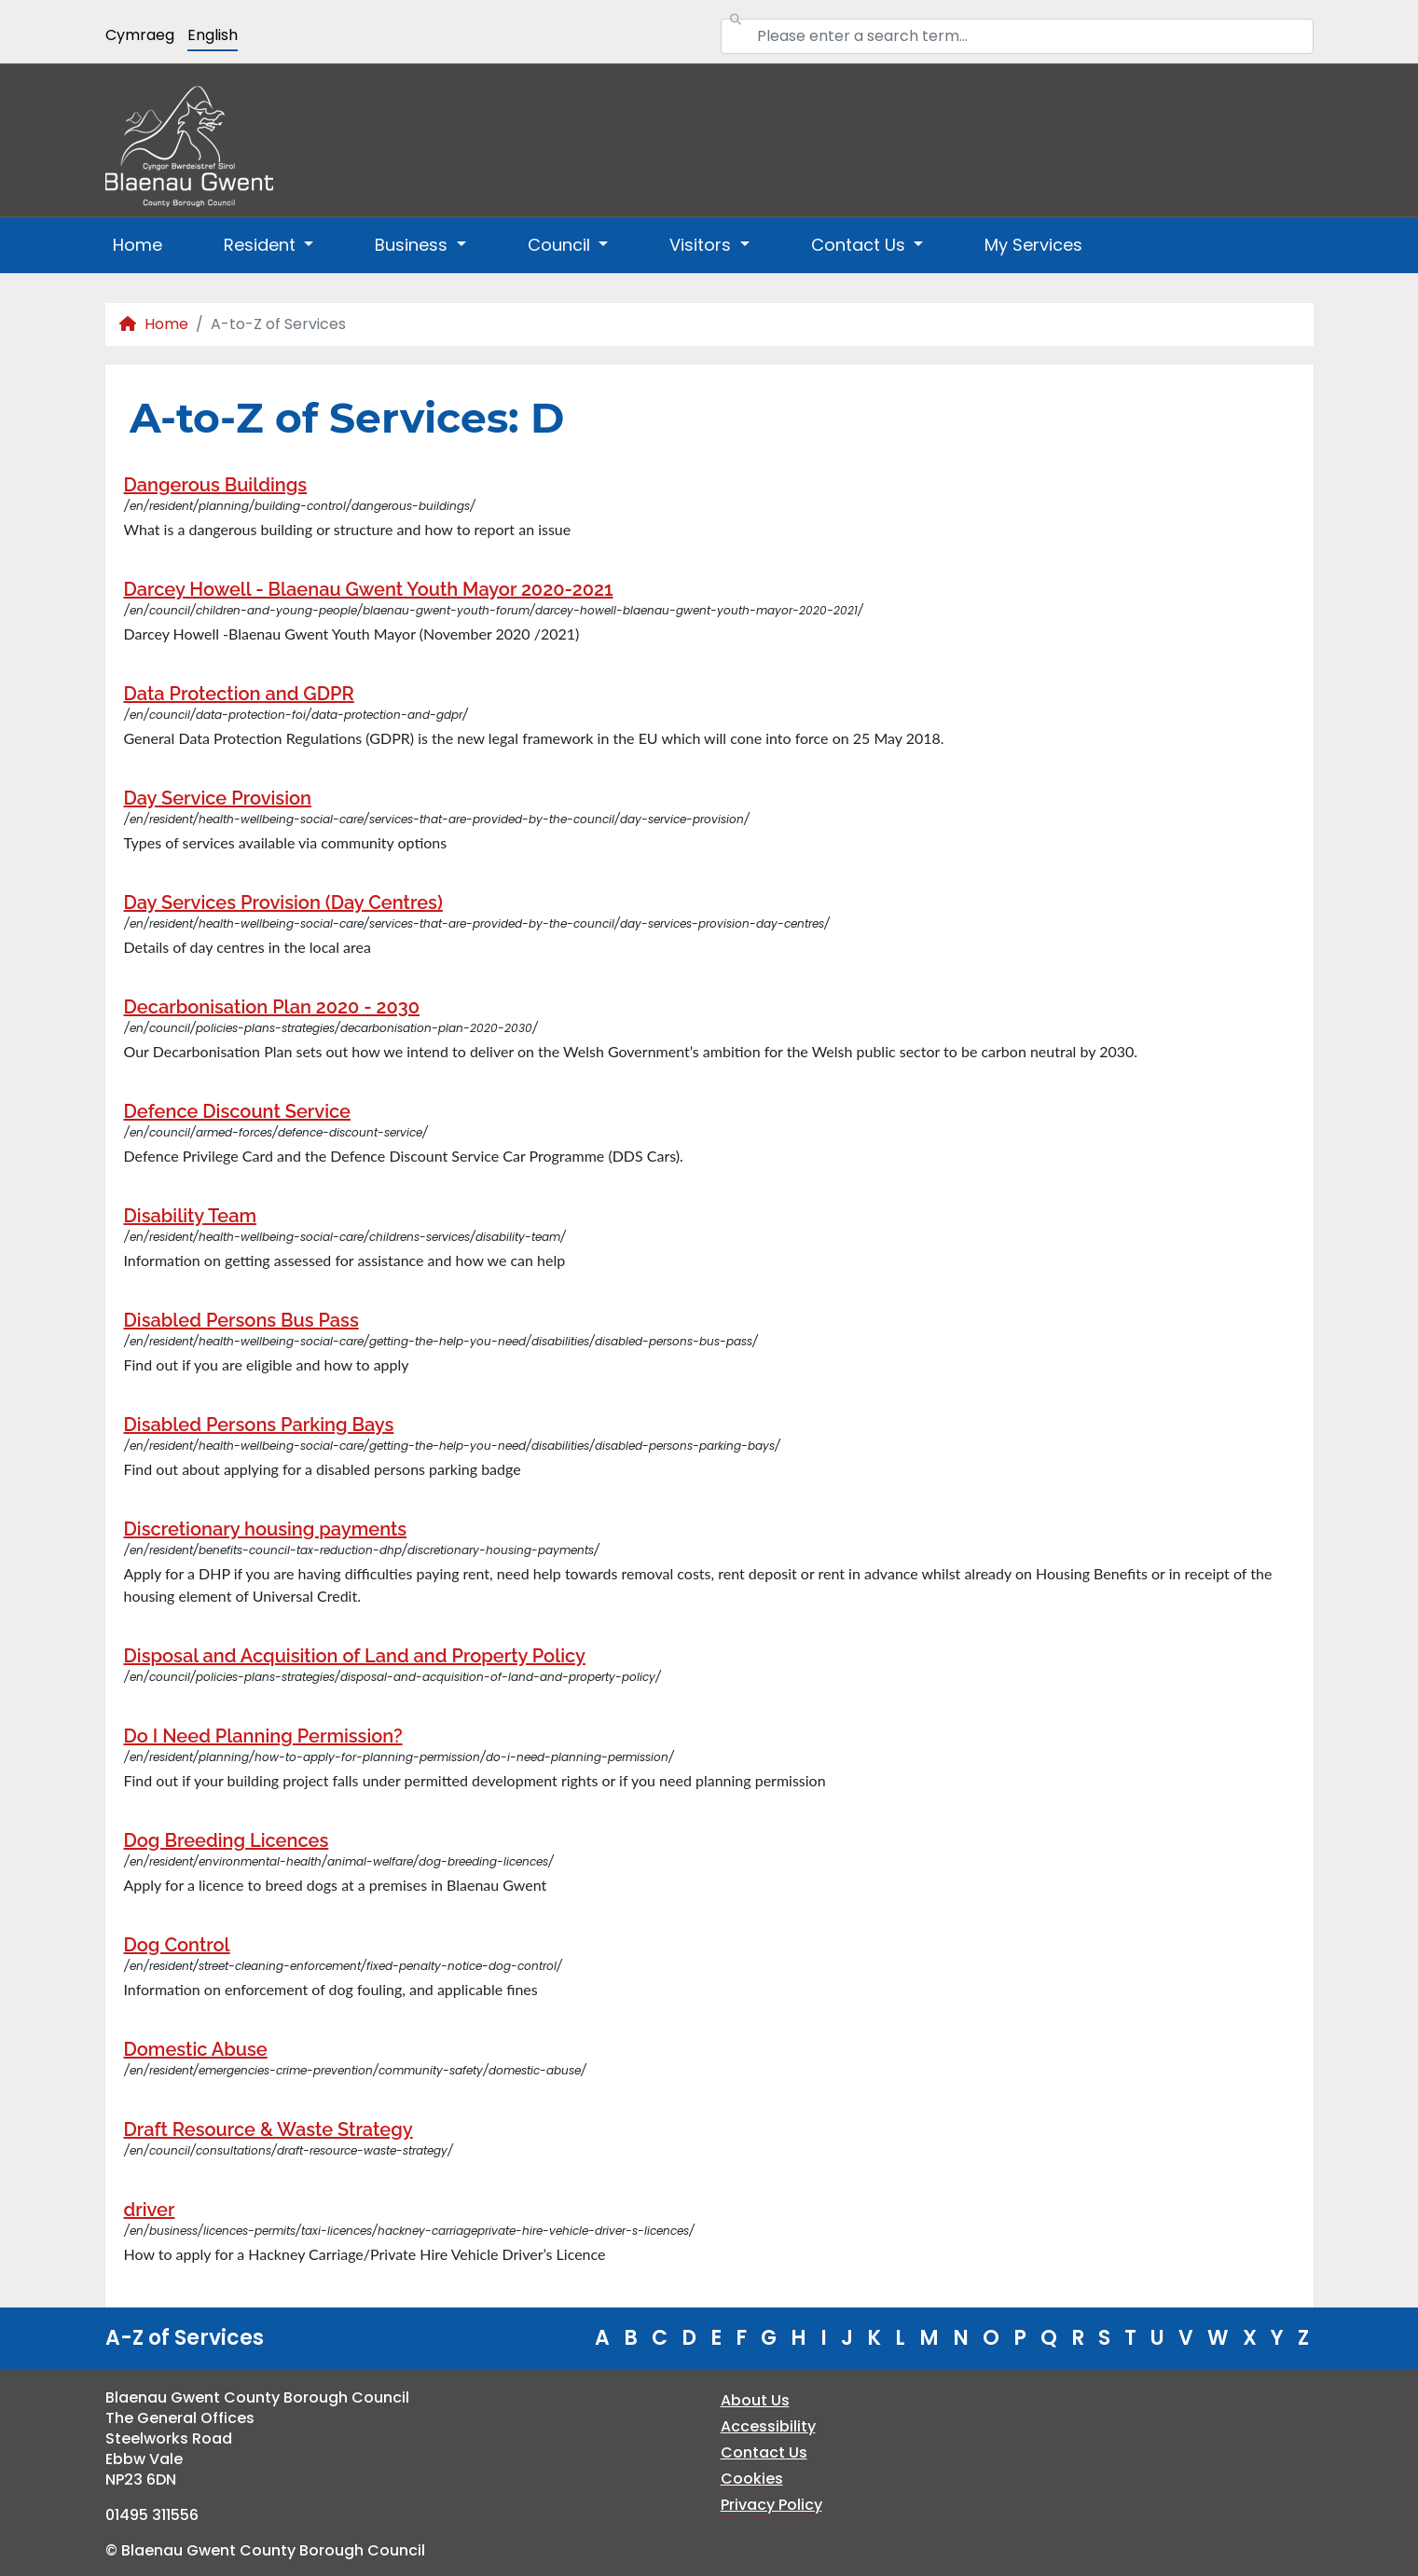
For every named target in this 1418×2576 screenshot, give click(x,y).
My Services (1033, 244)
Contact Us (764, 2452)
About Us (755, 2400)
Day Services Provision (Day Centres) (283, 902)
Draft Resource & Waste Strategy (268, 2129)
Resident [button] (262, 244)
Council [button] (561, 244)
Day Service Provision (218, 798)
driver (149, 2209)
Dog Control (177, 1945)
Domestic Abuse (196, 2049)
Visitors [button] (702, 244)
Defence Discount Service (237, 1111)
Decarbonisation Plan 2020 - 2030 (272, 1007)
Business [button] (413, 244)
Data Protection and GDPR (239, 693)
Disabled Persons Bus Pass (241, 1320)
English (212, 35)
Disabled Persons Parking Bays (259, 1424)
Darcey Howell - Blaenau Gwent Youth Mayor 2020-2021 (368, 589)
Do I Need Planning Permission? (263, 1736)
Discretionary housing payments (265, 1529)
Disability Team (190, 1216)
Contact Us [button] (860, 244)
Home (137, 244)
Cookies (752, 2478)
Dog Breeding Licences (226, 1840)
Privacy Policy (771, 2504)
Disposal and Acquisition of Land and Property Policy (354, 1656)
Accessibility (768, 2426)
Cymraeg (139, 35)
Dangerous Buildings (216, 485)
